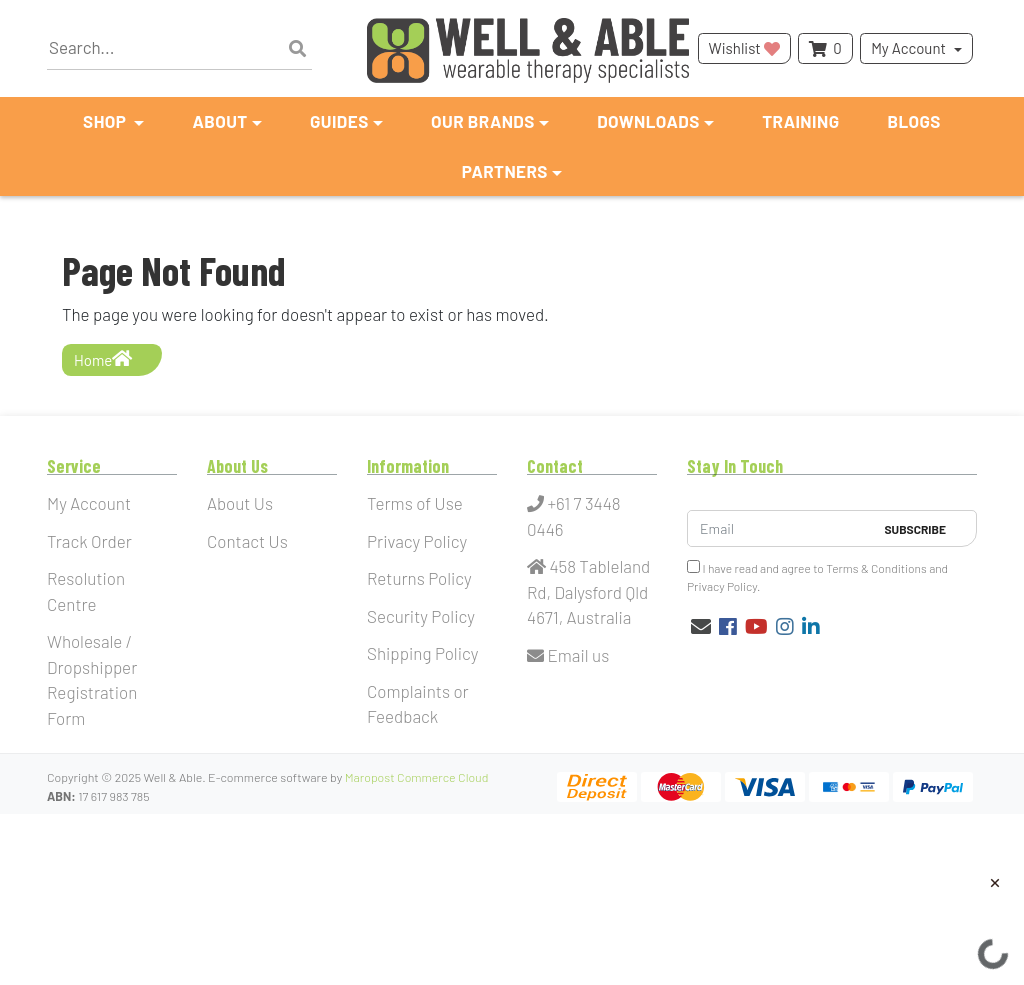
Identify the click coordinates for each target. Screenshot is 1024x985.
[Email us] (701, 626)
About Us (240, 503)
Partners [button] (505, 171)
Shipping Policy (422, 653)
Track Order (89, 541)
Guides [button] (339, 121)
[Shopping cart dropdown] (825, 48)
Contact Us (247, 541)
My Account (908, 48)
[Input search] (179, 48)
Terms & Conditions (876, 568)
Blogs (914, 121)
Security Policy (421, 616)
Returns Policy (419, 578)
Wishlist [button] (744, 48)
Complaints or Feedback (418, 704)
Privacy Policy (417, 541)
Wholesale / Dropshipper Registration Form (92, 679)
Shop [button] (106, 121)
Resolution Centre (86, 591)
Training (800, 121)
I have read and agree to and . (817, 576)
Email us (568, 655)
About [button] (219, 121)
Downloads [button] (648, 121)
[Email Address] (780, 528)
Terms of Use (415, 503)
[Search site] (297, 49)
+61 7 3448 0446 (574, 516)
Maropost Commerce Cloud (417, 777)
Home (103, 359)
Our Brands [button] (483, 121)
